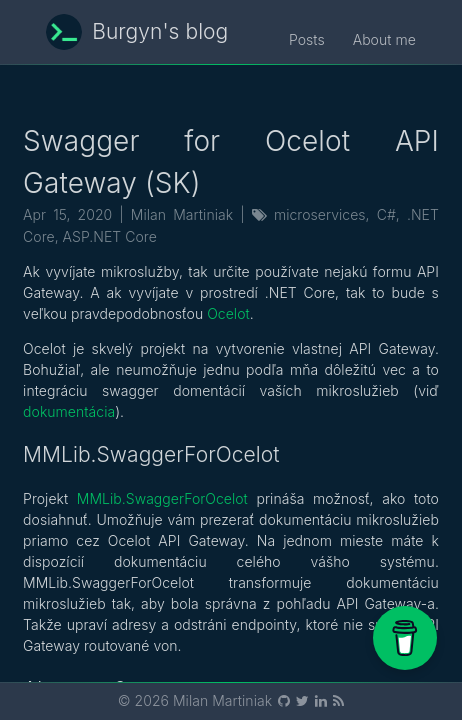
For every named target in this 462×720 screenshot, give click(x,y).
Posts (307, 39)
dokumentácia (69, 411)
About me (384, 39)
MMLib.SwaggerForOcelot (162, 498)
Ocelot (228, 313)
